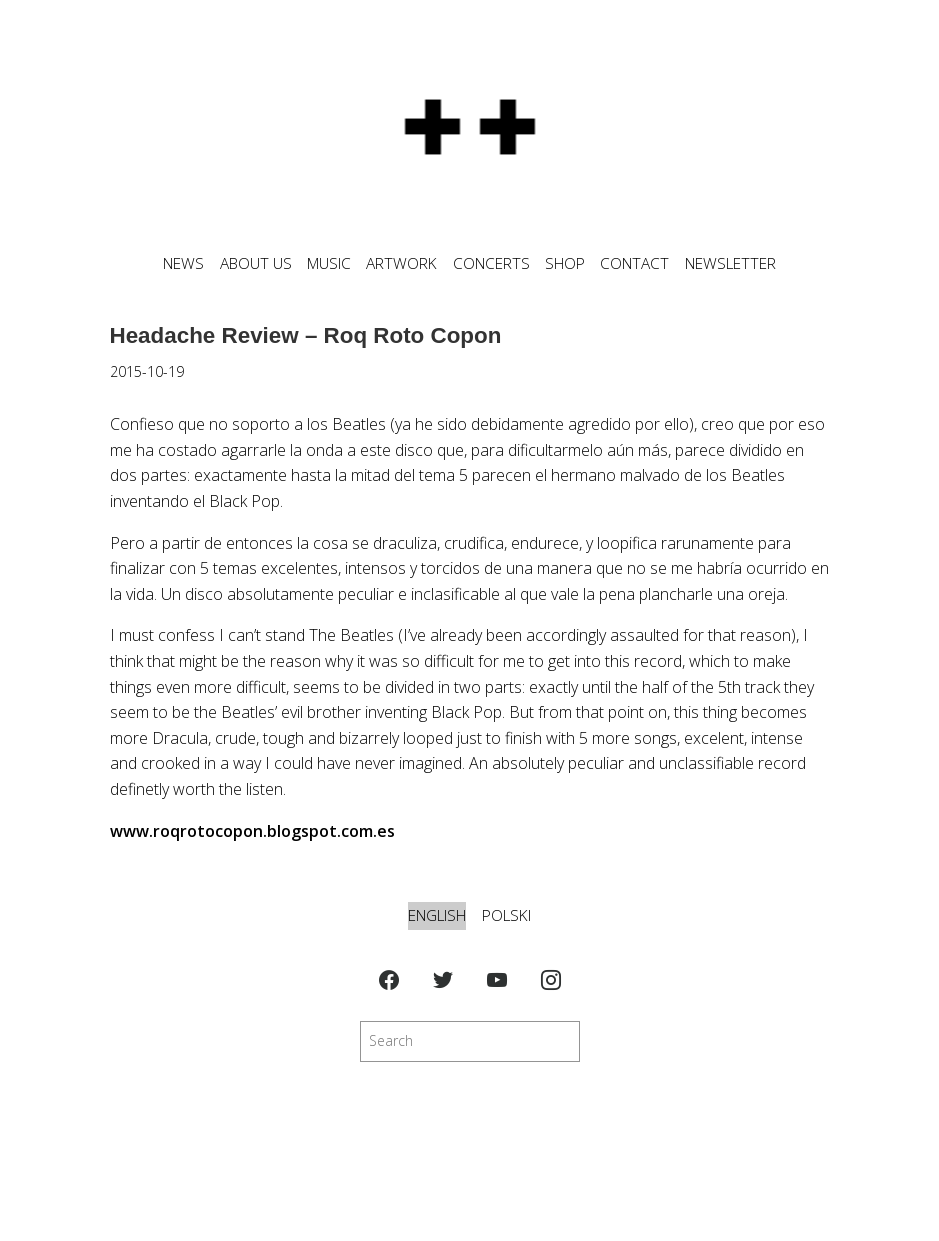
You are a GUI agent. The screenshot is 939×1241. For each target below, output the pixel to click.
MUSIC (329, 263)
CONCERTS (491, 263)
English (437, 915)
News (183, 263)
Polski (506, 915)
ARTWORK (401, 263)
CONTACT (634, 263)
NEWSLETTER (730, 263)
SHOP (565, 263)
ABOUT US (256, 263)
